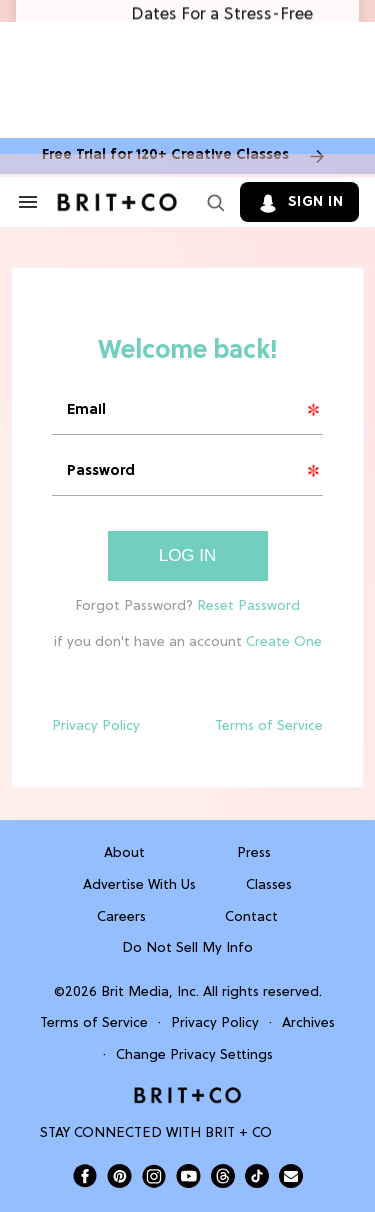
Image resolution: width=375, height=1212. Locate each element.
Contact (251, 917)
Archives (308, 1023)
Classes (269, 885)
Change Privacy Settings (194, 1055)
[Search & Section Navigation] (28, 202)
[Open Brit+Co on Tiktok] (257, 1176)
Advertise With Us (139, 885)
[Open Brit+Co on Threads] (223, 1176)
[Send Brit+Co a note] (291, 1176)
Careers (121, 917)
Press (254, 853)
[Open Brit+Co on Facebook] (85, 1176)
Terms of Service (269, 726)
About (124, 853)
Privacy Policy (96, 726)
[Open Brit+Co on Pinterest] (119, 1175)
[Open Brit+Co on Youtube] (188, 1175)
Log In (188, 555)
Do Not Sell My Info (187, 948)
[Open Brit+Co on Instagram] (154, 1176)
